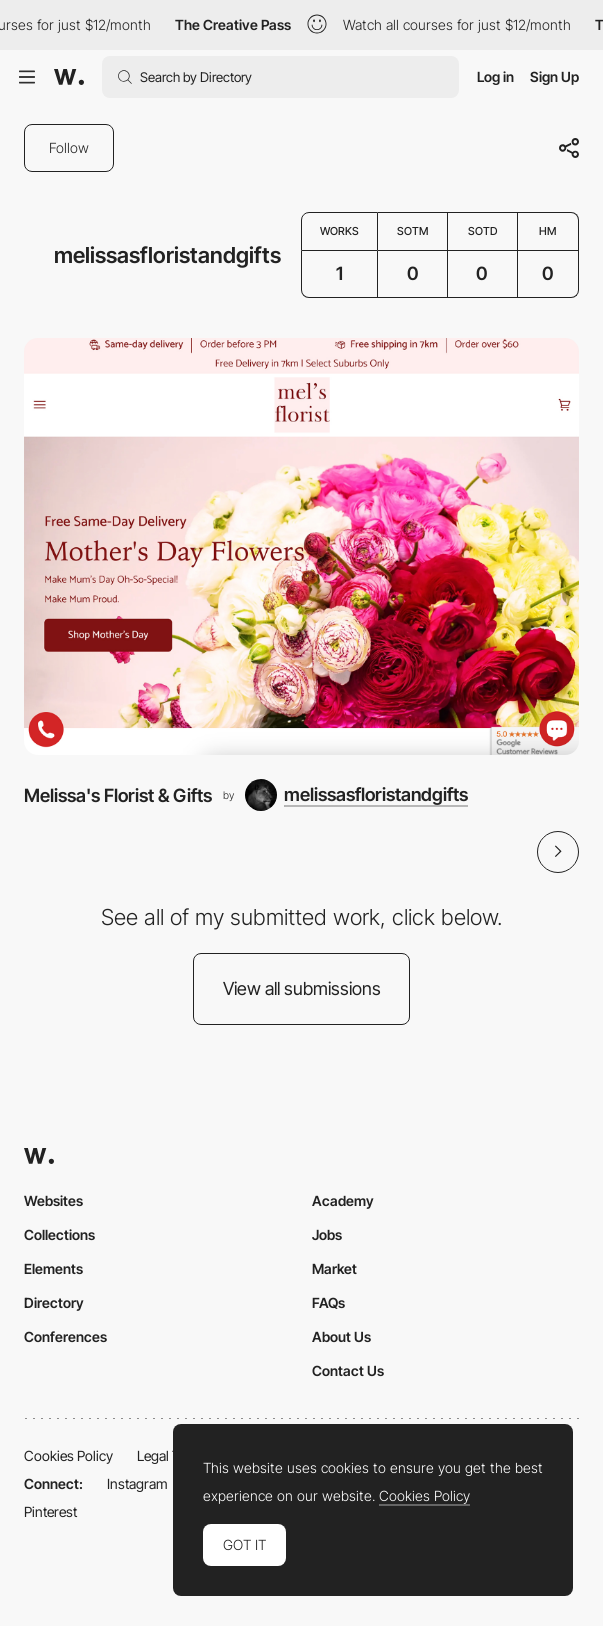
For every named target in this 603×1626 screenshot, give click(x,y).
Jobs (327, 1234)
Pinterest (50, 1511)
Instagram (137, 1483)
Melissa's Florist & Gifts (118, 795)
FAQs (328, 1302)
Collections (59, 1234)
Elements (53, 1268)
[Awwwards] (69, 77)
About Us (341, 1336)
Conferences (65, 1336)
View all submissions (302, 988)
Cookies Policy (68, 1455)
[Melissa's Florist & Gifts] (301, 546)
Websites (53, 1200)
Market (334, 1268)
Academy (343, 1200)
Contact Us (348, 1370)
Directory (54, 1302)
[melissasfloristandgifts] (356, 795)
